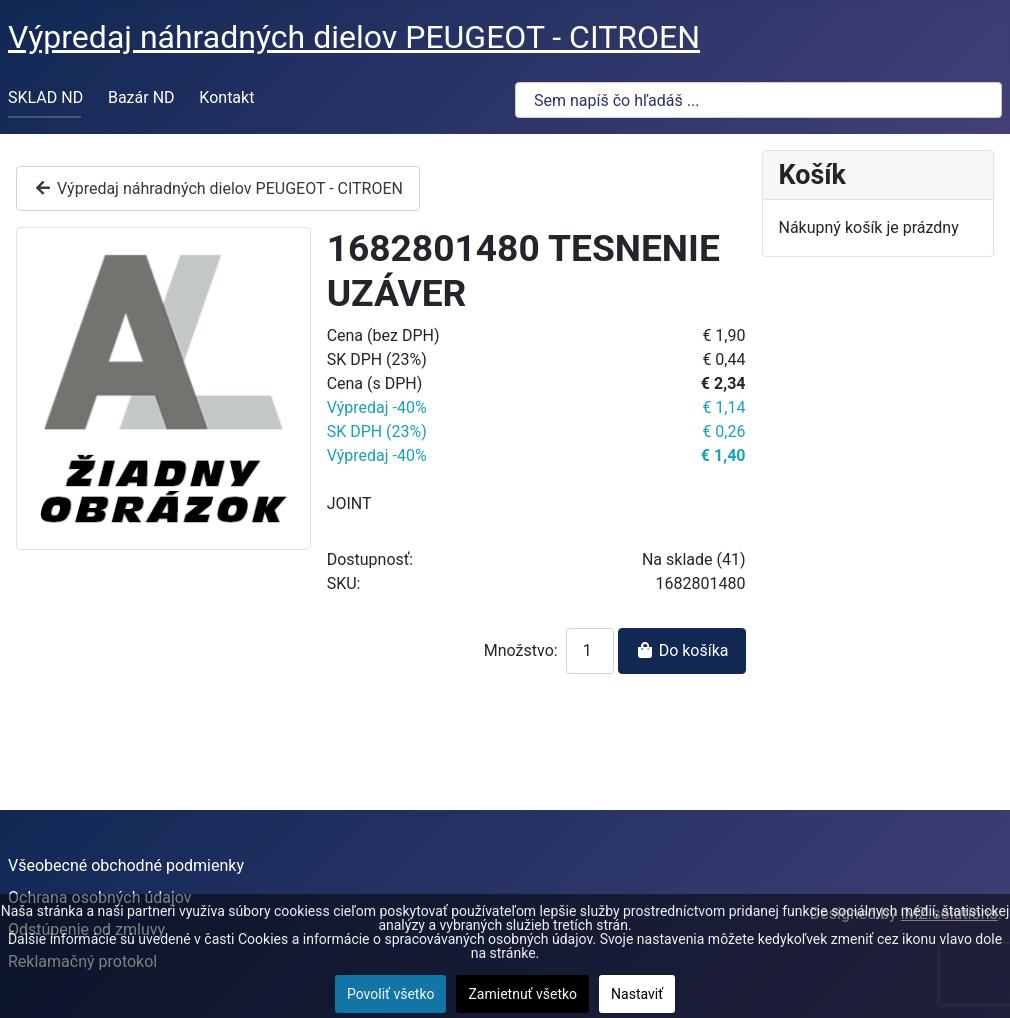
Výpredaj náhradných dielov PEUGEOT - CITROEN (218, 188)
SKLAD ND (45, 97)
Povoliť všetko (391, 994)
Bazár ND (141, 97)
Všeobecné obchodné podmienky (126, 865)
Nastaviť (637, 994)
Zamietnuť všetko (522, 994)
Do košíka (682, 650)
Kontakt (226, 97)
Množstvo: (521, 650)
